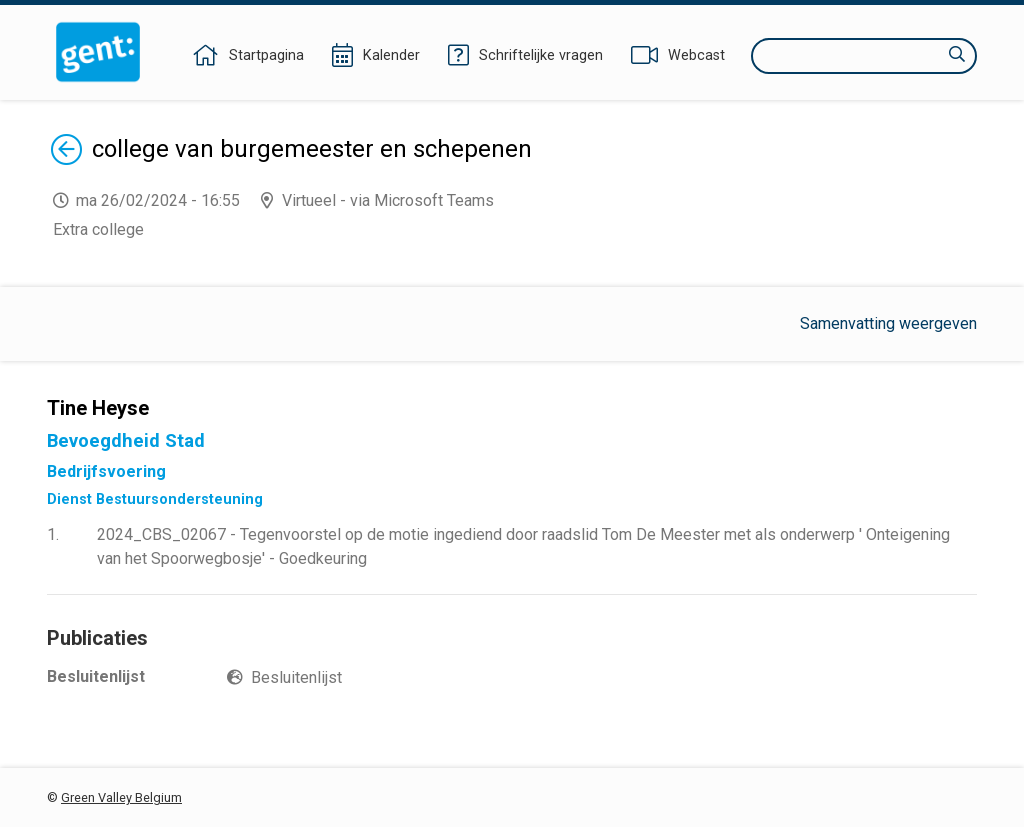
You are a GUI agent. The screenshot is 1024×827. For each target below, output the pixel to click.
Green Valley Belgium (121, 797)
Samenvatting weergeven (888, 323)
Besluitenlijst (296, 677)
